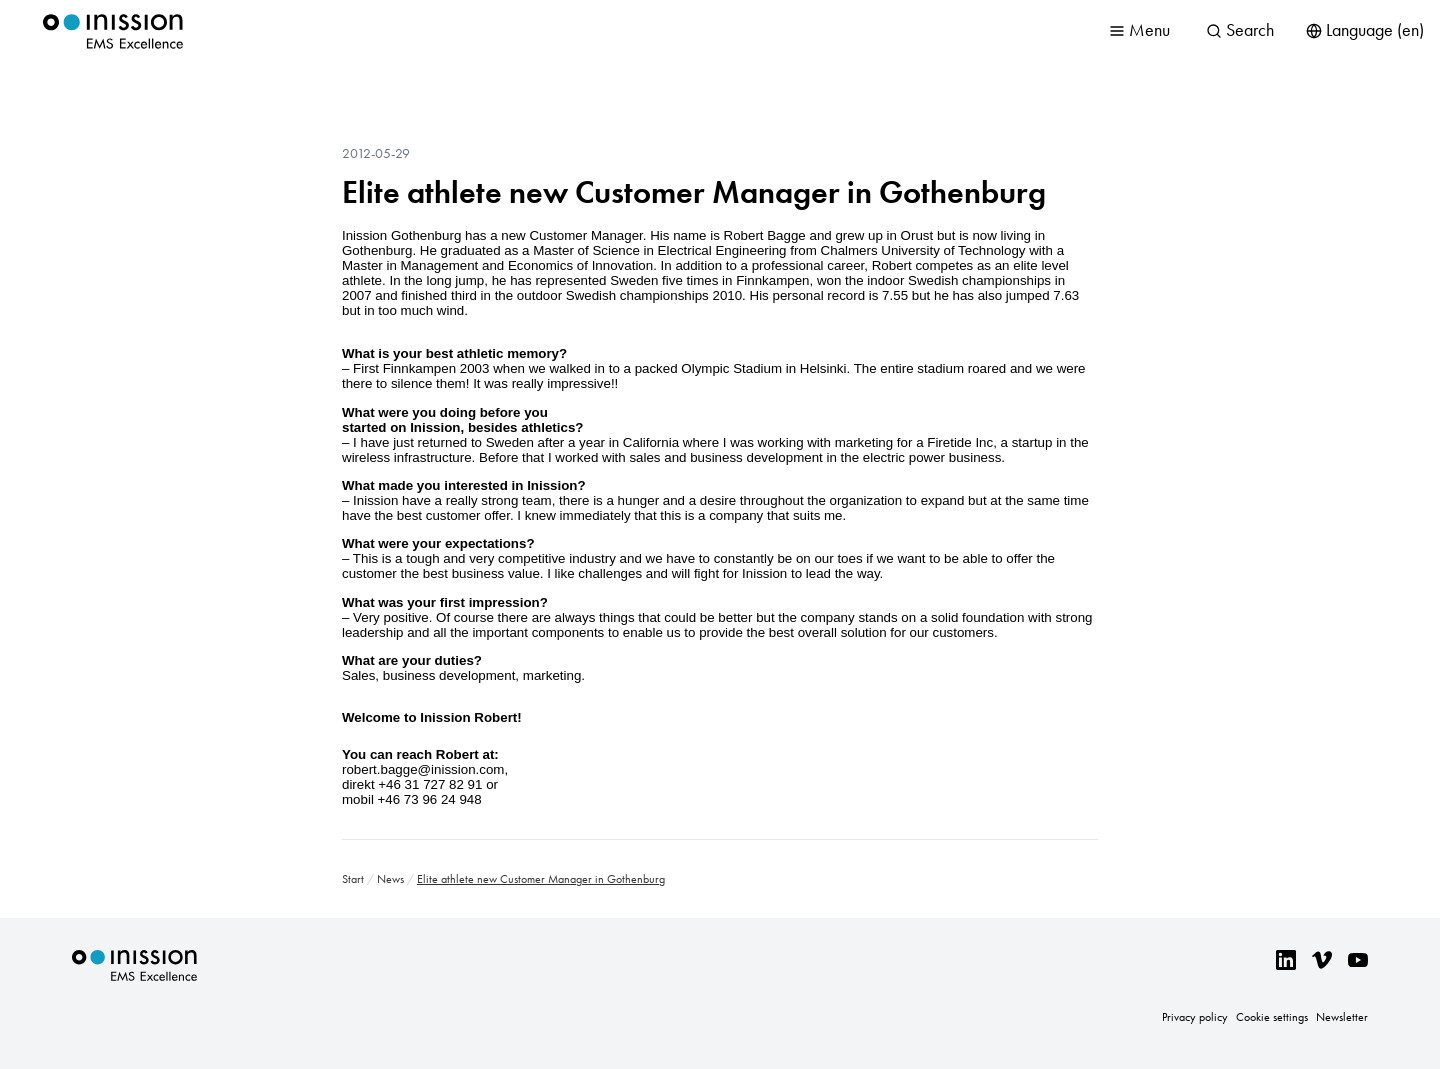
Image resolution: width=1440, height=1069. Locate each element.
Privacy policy (1195, 1017)
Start (353, 879)
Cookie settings (1272, 1017)
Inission (113, 31)
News (390, 879)
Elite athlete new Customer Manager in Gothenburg (694, 192)
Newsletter (1342, 1017)
